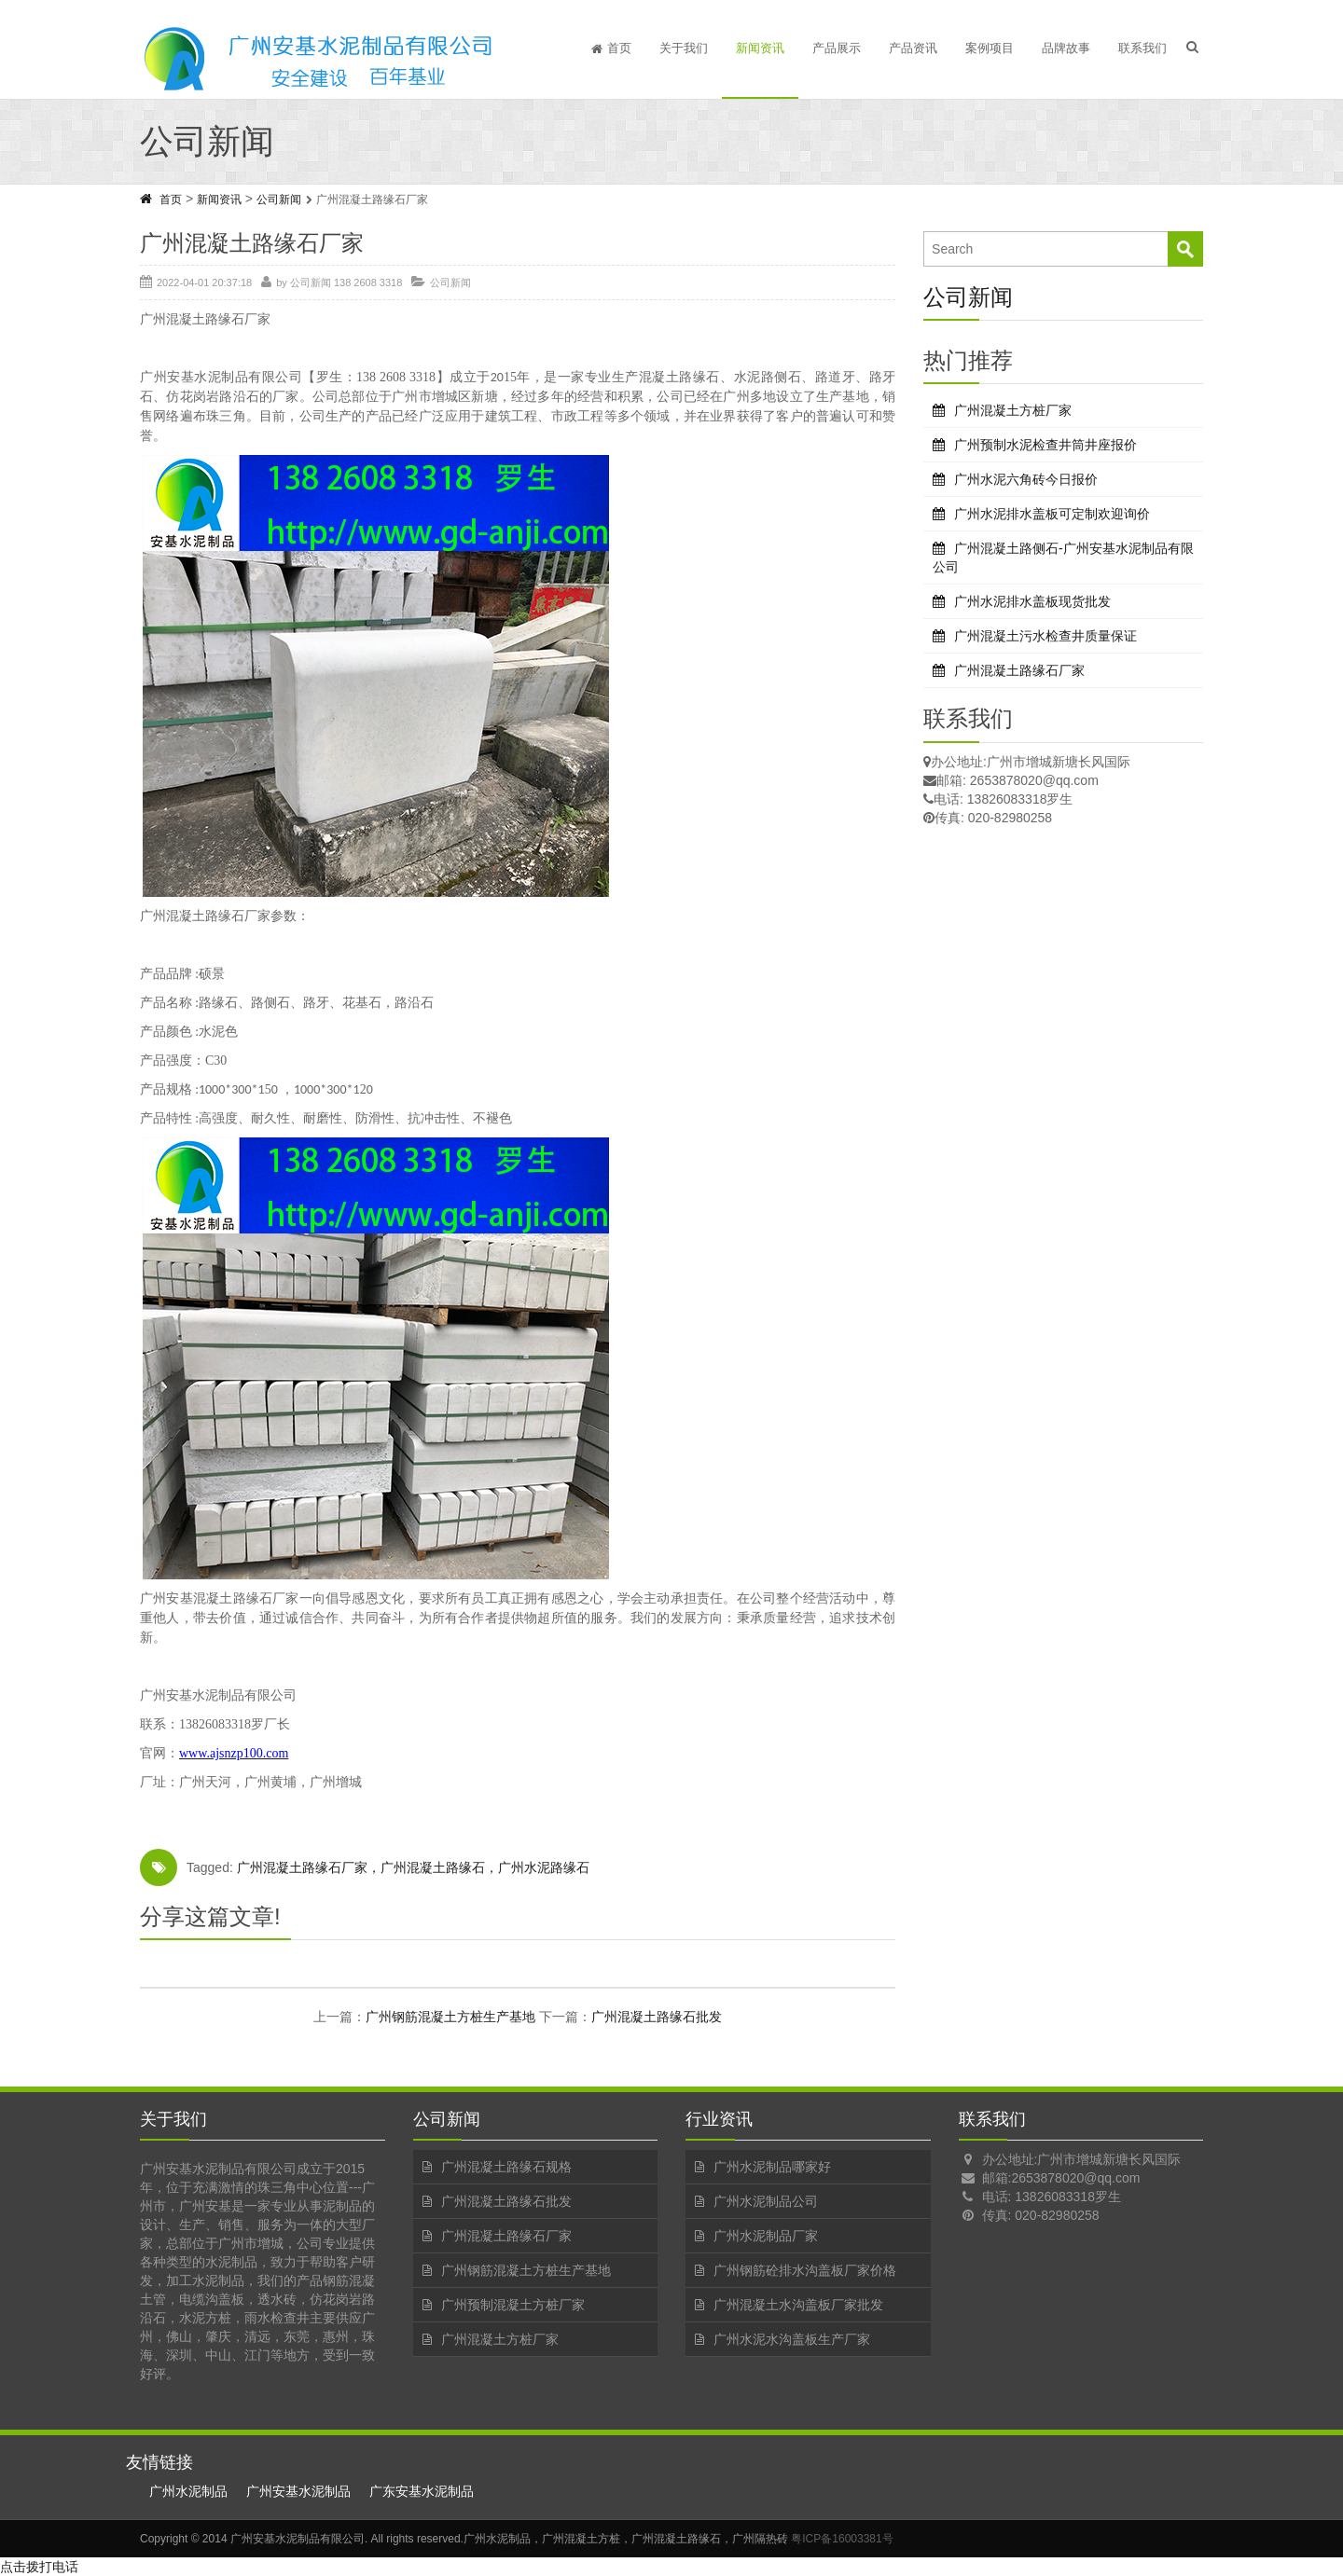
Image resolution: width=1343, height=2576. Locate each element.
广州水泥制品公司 (765, 2201)
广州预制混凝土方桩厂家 (513, 2304)
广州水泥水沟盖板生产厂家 (791, 2339)
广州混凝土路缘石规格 (506, 2166)
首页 (611, 48)
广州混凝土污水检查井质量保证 (1045, 635)
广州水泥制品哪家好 (772, 2166)
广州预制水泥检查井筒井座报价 (1045, 444)
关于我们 (683, 48)
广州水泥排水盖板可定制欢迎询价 (1052, 513)
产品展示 (836, 48)
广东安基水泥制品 (421, 2491)
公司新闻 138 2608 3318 (346, 282)
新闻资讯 (760, 48)
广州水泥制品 (188, 2491)
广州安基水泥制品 (298, 2491)
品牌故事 (1066, 48)
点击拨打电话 (39, 2566)
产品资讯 (913, 48)
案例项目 (989, 48)
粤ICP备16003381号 (842, 2538)
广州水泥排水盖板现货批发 (1032, 601)
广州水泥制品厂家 (765, 2235)
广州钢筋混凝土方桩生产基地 (450, 2016)
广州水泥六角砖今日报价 (1026, 479)
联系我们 (1142, 48)
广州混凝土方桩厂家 (1013, 410)
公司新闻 (278, 199)
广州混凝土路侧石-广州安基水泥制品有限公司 (1063, 557)
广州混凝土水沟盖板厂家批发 (798, 2304)
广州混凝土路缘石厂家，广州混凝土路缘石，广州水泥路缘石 (413, 1867)
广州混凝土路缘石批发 (656, 2016)
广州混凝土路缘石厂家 (1019, 670)
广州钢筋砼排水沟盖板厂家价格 (804, 2270)
